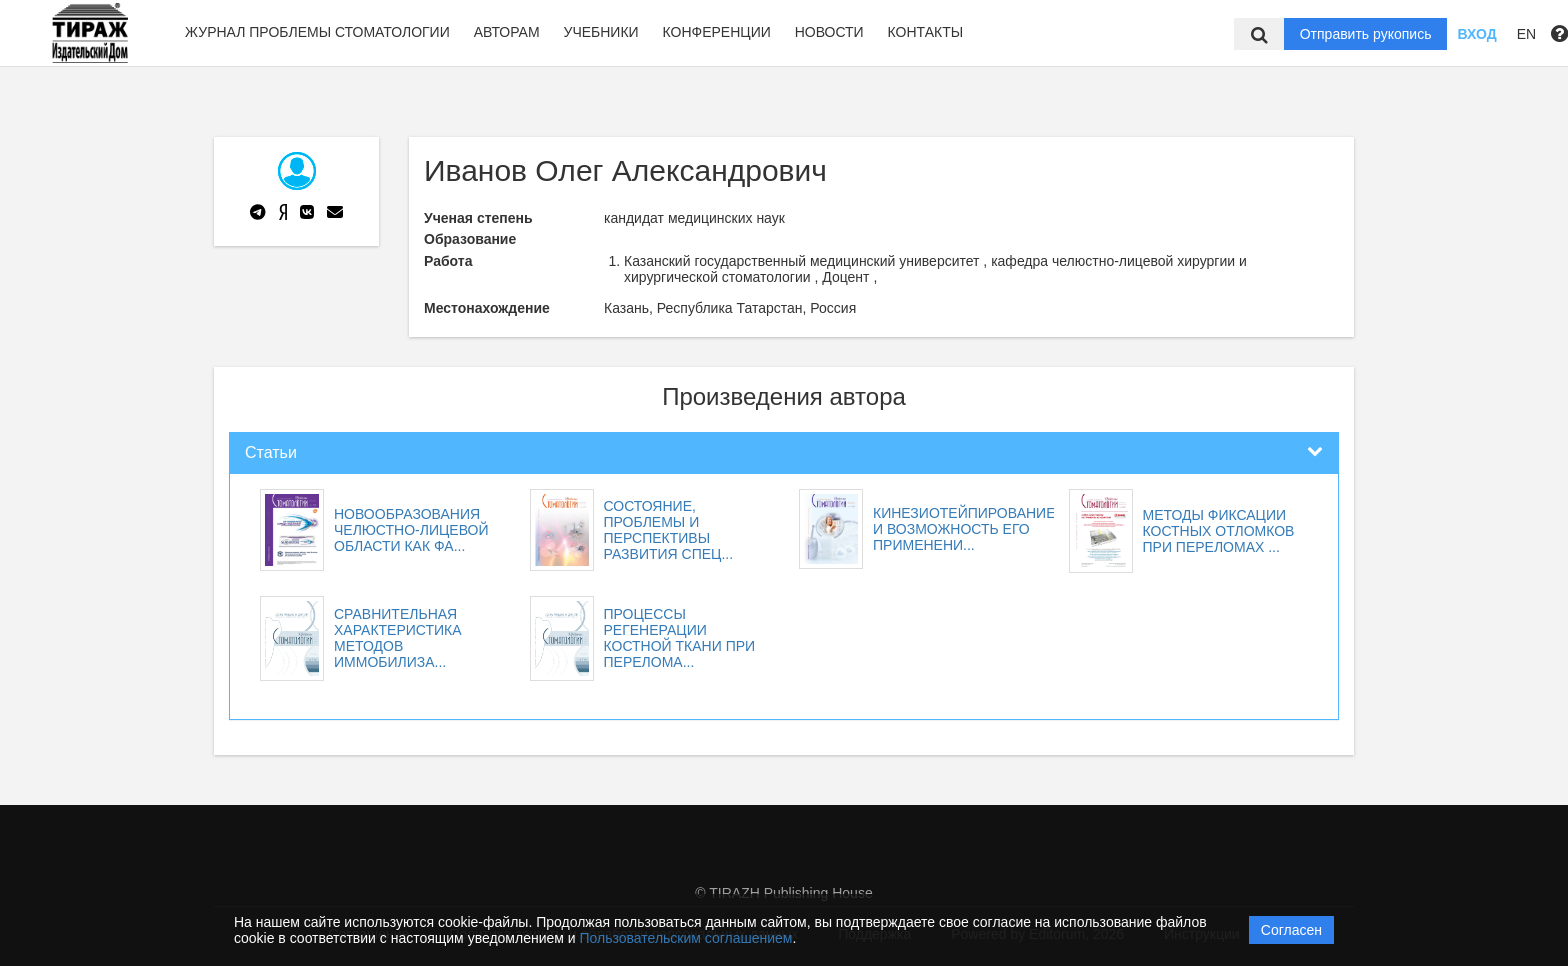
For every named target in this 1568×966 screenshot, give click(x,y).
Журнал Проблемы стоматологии (317, 32)
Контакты (926, 32)
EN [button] (1526, 34)
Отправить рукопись (1366, 34)
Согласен (1291, 930)
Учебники (600, 32)
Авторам (507, 32)
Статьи (271, 452)
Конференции (717, 32)
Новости (829, 32)
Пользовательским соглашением (686, 938)
